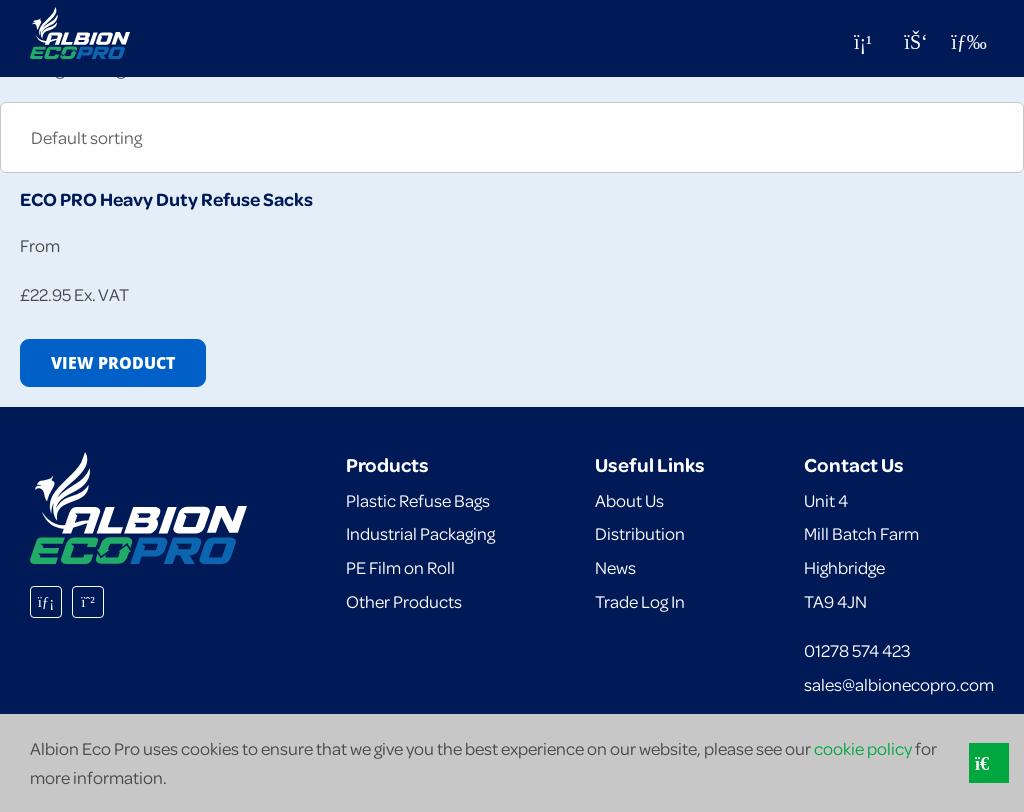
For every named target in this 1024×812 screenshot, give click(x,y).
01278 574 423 (857, 650)
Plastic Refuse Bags (418, 500)
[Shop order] (512, 137)
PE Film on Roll (400, 567)
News (615, 567)
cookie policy (863, 748)
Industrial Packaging (420, 533)
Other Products (404, 601)
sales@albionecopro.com (899, 684)
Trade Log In (640, 601)
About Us (629, 500)
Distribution (640, 533)
